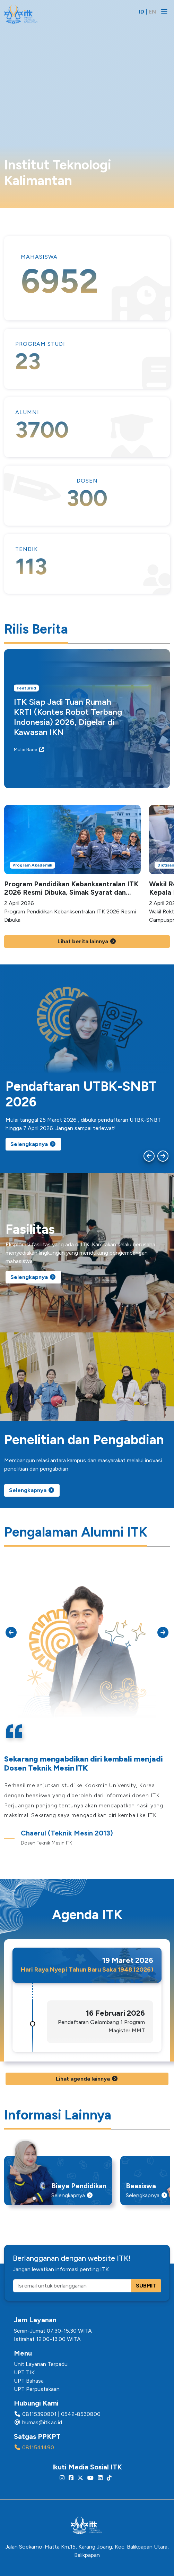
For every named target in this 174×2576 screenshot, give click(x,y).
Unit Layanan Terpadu (41, 2364)
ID (141, 11)
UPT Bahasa (29, 2380)
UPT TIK (24, 2372)
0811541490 (38, 2447)
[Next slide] (162, 1156)
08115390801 (39, 2414)
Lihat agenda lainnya (87, 2078)
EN (152, 11)
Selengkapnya (33, 1144)
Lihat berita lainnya (87, 941)
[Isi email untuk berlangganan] (72, 2285)
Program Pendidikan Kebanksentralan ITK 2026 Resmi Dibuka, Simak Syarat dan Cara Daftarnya (71, 892)
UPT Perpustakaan (37, 2389)
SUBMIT (146, 2285)
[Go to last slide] (149, 1156)
